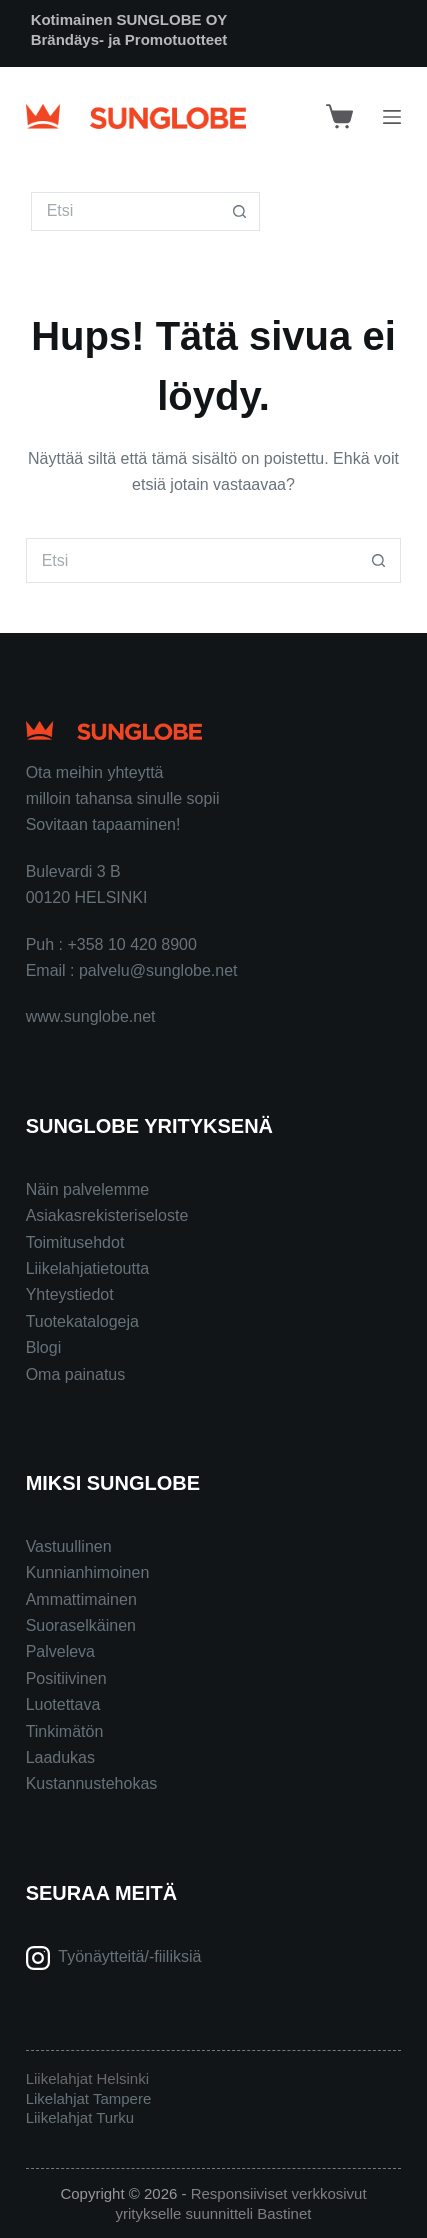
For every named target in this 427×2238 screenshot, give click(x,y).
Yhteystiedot (70, 1294)
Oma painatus (76, 1374)
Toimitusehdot (75, 1242)
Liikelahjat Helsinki (87, 2078)
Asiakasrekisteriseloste (107, 1215)
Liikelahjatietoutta (88, 1268)
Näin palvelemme (88, 1189)
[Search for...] (126, 211)
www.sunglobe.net (91, 1016)
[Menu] (392, 117)
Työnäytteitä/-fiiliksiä (129, 1956)
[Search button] (240, 211)
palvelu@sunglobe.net (158, 970)
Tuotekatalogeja (82, 1321)
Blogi (44, 1347)
